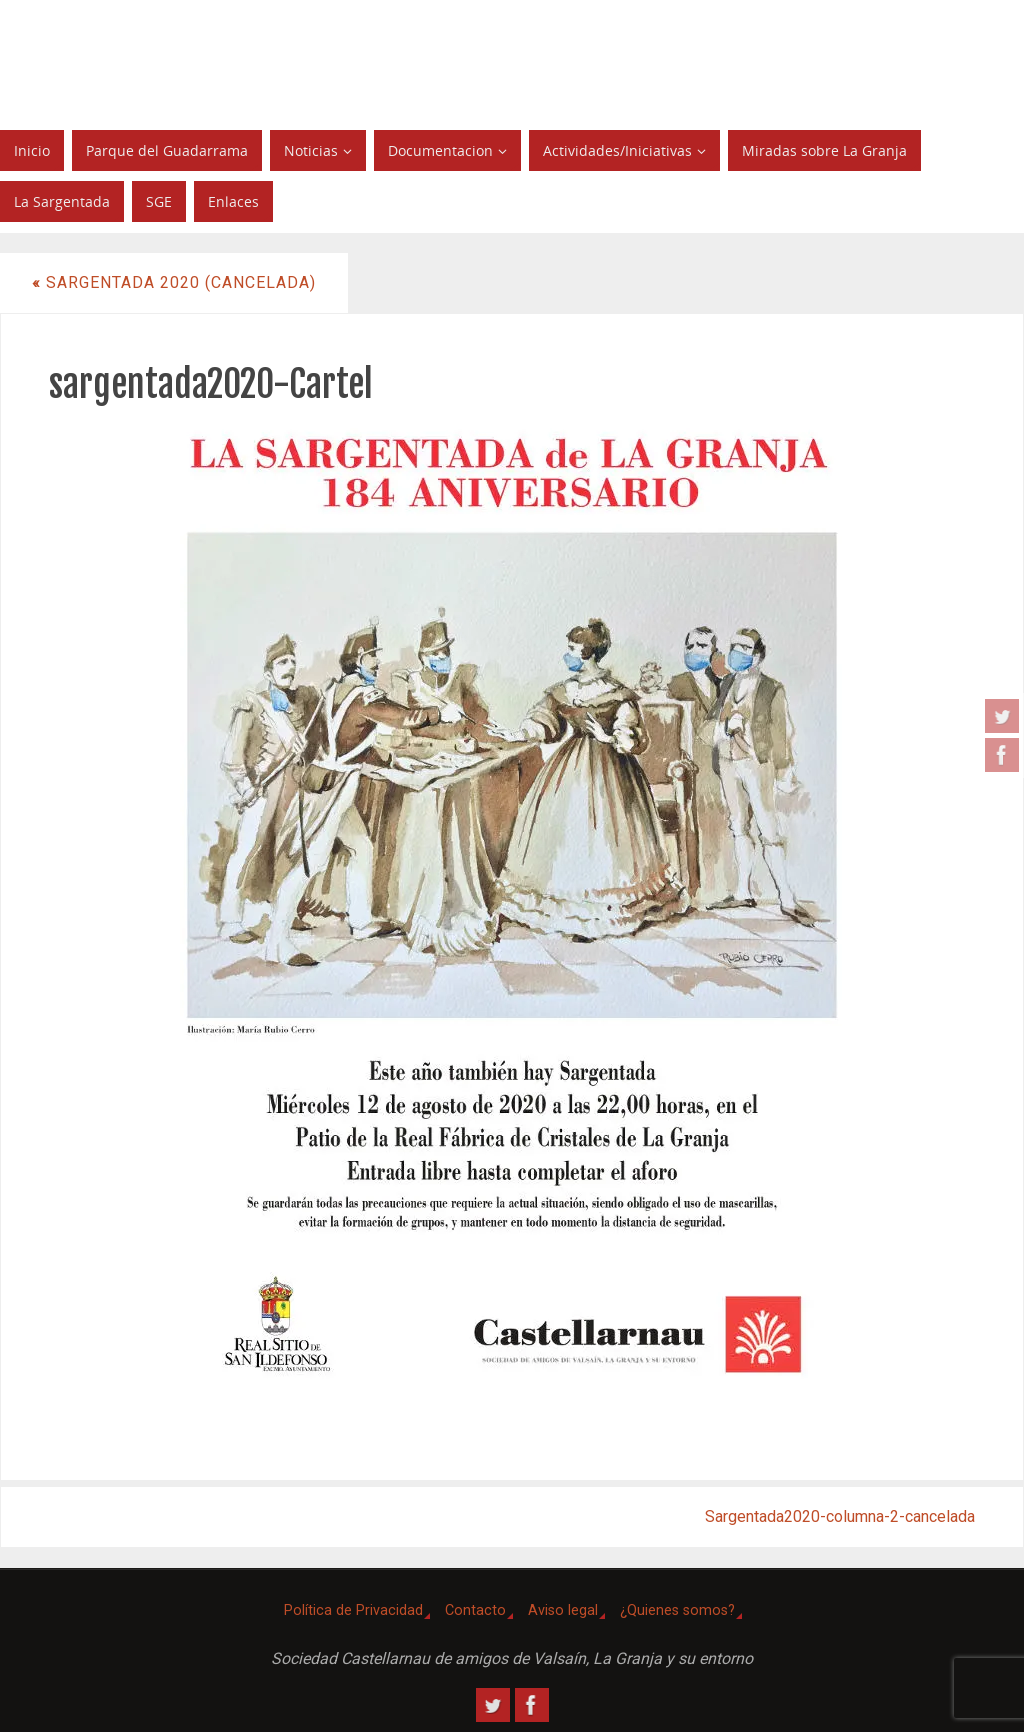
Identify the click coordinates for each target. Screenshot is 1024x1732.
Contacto (475, 1610)
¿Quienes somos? (677, 1610)
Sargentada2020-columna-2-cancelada (840, 1516)
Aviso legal (563, 1610)
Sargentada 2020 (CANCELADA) (174, 282)
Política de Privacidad (353, 1610)
